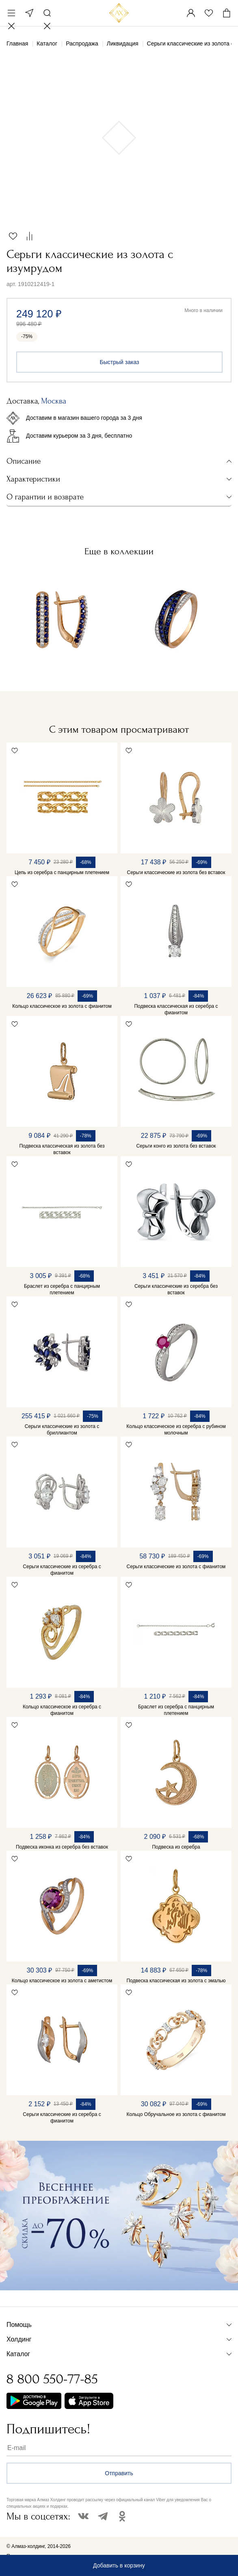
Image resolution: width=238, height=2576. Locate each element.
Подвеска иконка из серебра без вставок (62, 1847)
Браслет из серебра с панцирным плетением (62, 1289)
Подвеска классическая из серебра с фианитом (176, 1009)
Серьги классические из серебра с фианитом (62, 1570)
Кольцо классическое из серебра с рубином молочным (175, 1430)
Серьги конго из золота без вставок (176, 1146)
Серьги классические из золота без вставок (176, 872)
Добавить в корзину (119, 2565)
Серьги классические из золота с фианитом (176, 1566)
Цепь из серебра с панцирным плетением (62, 872)
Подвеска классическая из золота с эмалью (175, 1981)
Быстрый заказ (119, 362)
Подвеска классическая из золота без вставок (61, 1149)
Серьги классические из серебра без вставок (176, 1289)
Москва (29, 13)
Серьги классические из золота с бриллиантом (62, 1430)
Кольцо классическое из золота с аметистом (62, 1981)
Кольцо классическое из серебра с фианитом (62, 1710)
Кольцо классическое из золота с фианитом (62, 1006)
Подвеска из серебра (176, 1847)
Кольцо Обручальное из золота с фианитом (175, 2114)
